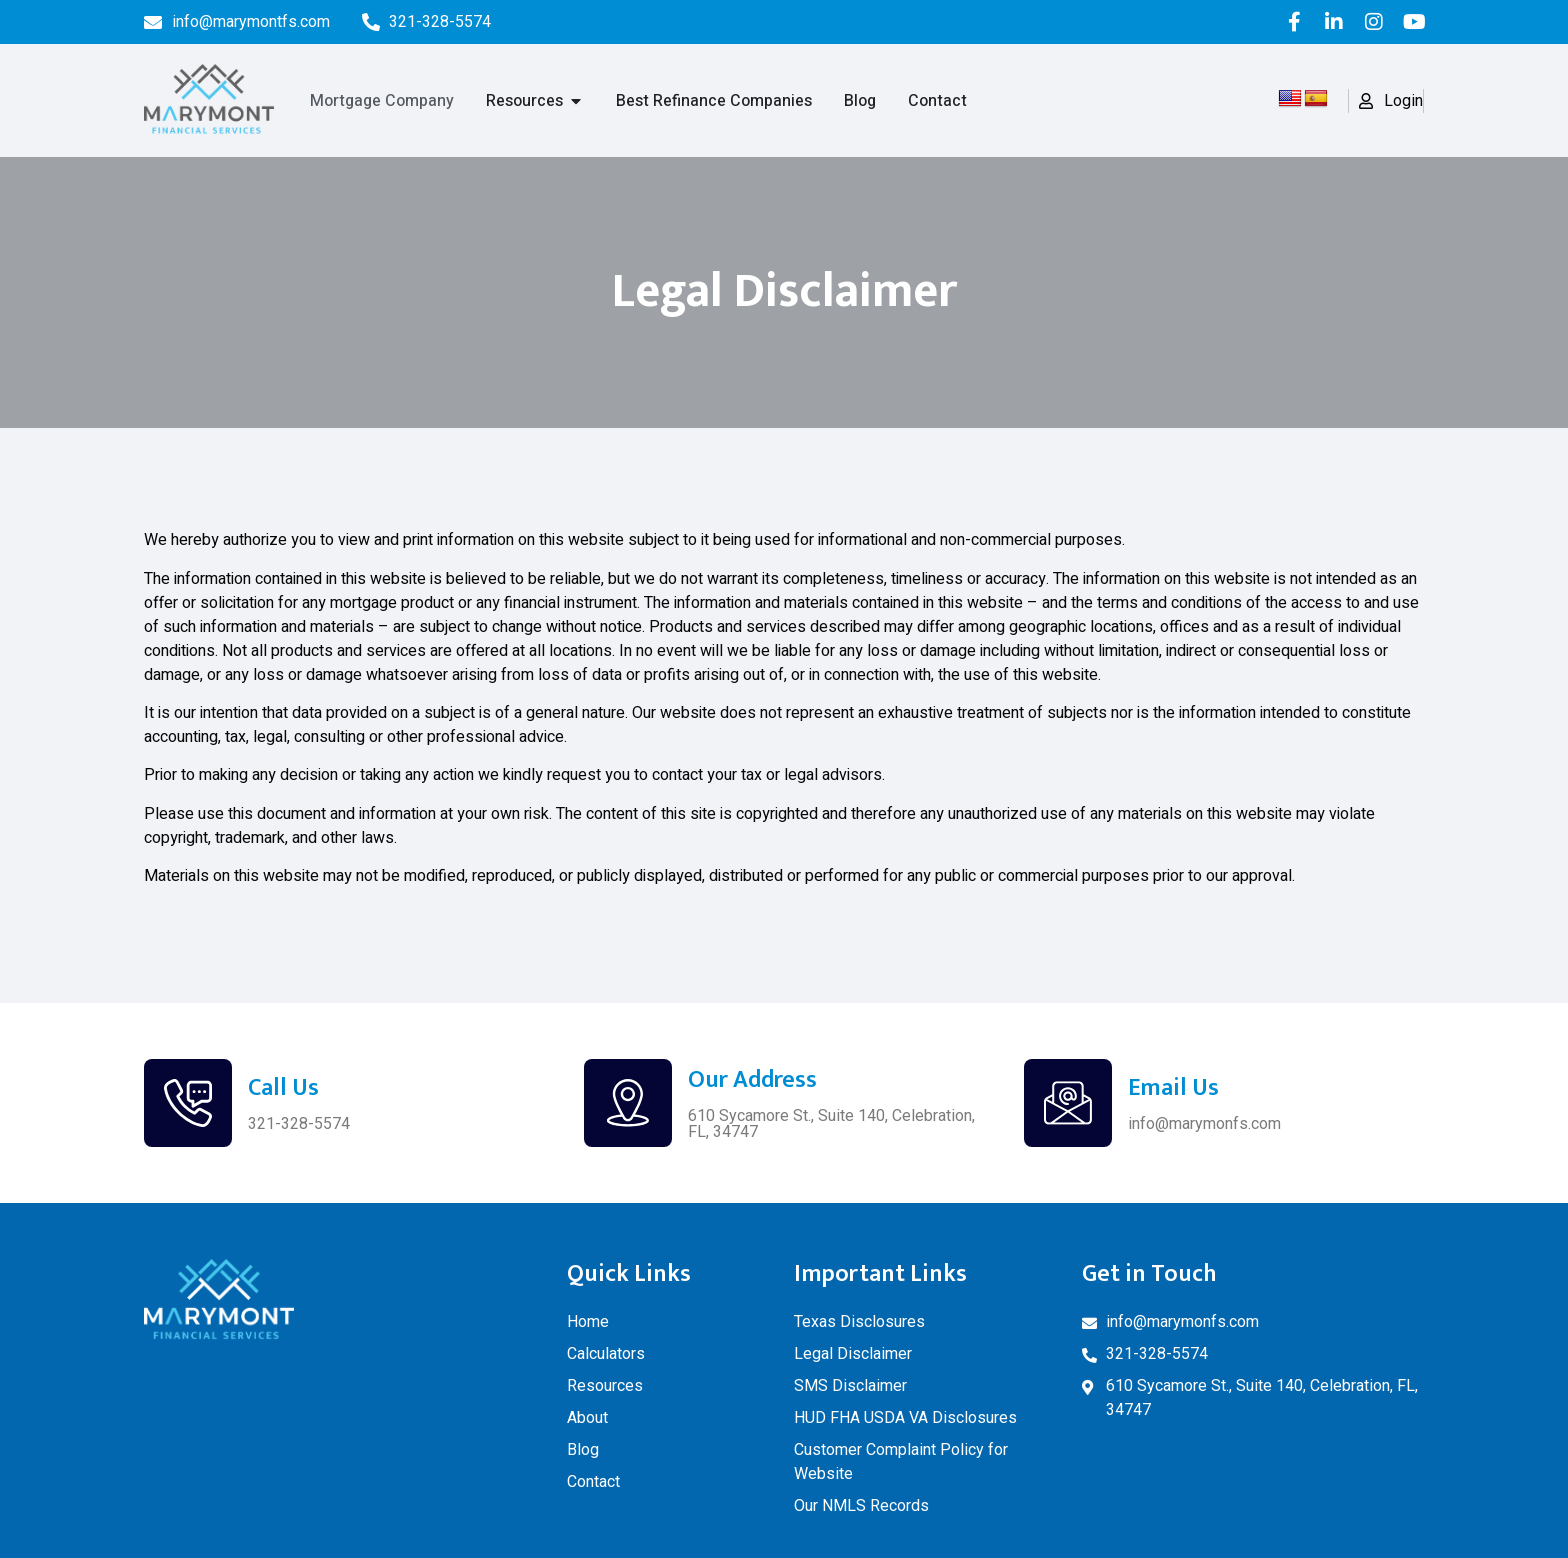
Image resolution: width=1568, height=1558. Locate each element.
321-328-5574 (299, 1123)
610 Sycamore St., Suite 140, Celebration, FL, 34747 (831, 1123)
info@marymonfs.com (1204, 1123)
